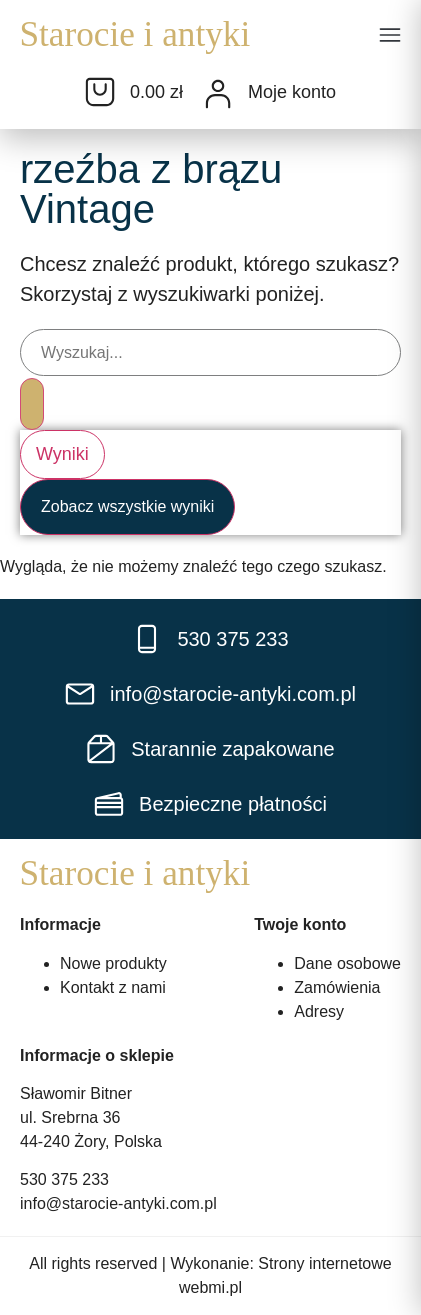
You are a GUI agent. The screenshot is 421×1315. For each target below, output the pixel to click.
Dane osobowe (347, 962)
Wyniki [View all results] (62, 453)
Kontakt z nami (113, 986)
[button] (390, 37)
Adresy (319, 1010)
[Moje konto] (218, 94)
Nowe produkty (113, 962)
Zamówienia (337, 986)
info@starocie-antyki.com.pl (118, 1203)
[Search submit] (32, 403)
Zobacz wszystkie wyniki (127, 505)
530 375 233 (64, 1179)
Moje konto (292, 92)
